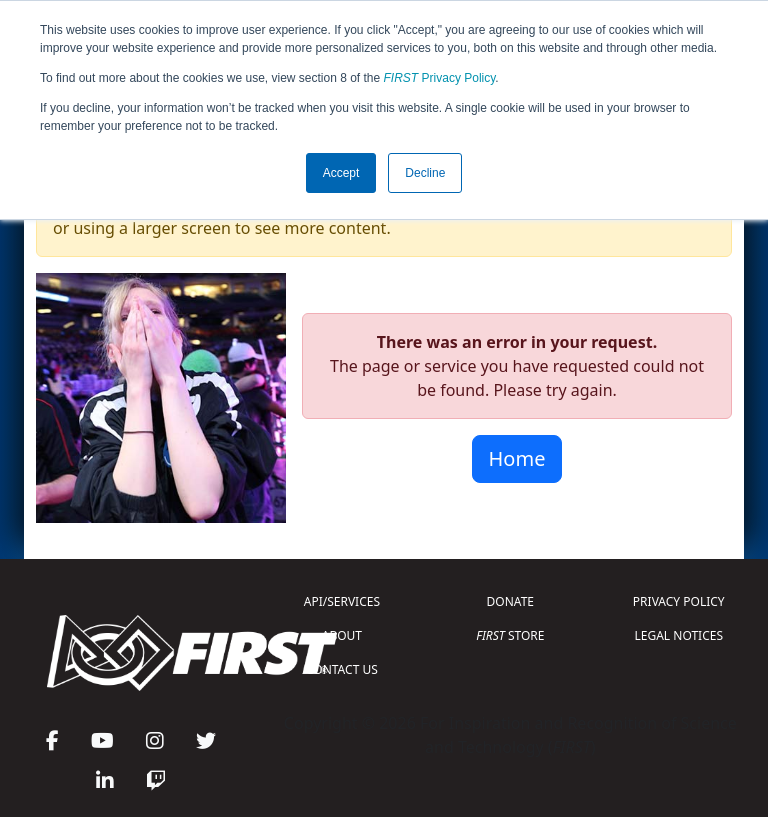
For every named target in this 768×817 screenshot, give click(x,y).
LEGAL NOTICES (679, 635)
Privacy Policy (440, 78)
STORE (510, 635)
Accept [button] (341, 173)
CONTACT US (342, 669)
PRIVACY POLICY (679, 601)
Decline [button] (425, 173)
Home (517, 458)
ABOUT (342, 635)
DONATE (510, 601)
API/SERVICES (342, 601)
